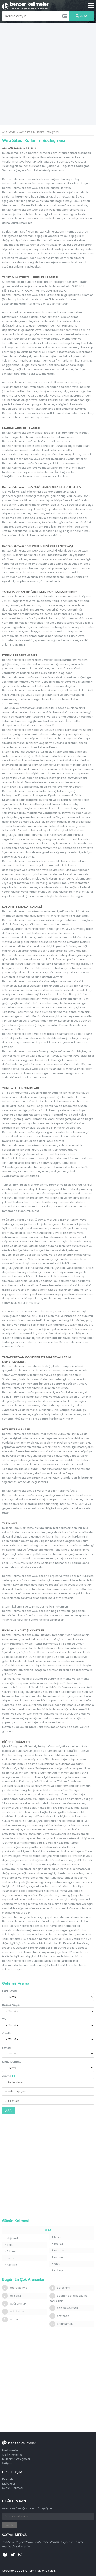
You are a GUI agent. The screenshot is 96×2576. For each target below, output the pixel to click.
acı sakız (11, 2296)
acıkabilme (13, 2312)
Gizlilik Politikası (12, 2454)
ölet (56, 2264)
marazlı (58, 2250)
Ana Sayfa (9, 132)
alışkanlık (12, 2238)
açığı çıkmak (14, 2304)
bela (9, 2245)
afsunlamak (61, 2324)
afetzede (59, 2316)
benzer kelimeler (29, 5)
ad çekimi (59, 2288)
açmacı (10, 2319)
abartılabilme (14, 2288)
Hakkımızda (10, 2450)
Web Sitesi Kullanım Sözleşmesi (39, 132)
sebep (57, 2270)
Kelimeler (8, 2479)
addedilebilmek (63, 2308)
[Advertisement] (48, 74)
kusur (57, 2237)
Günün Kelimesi (12, 2488)
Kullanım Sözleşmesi (16, 2459)
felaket (10, 2251)
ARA (81, 16)
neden (57, 2257)
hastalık (11, 2265)
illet (48, 2230)
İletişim (7, 2463)
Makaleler (8, 2483)
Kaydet (9, 2525)
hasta (9, 2258)
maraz (57, 2244)
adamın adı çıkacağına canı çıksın (68, 2298)
